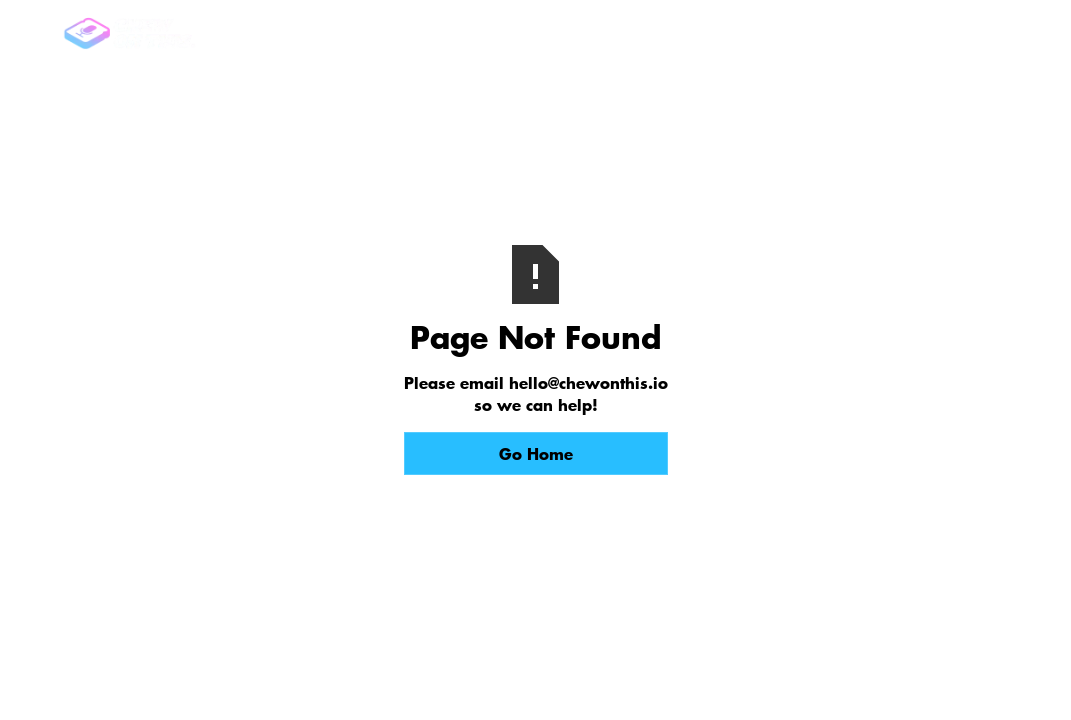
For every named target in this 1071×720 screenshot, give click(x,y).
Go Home (536, 453)
